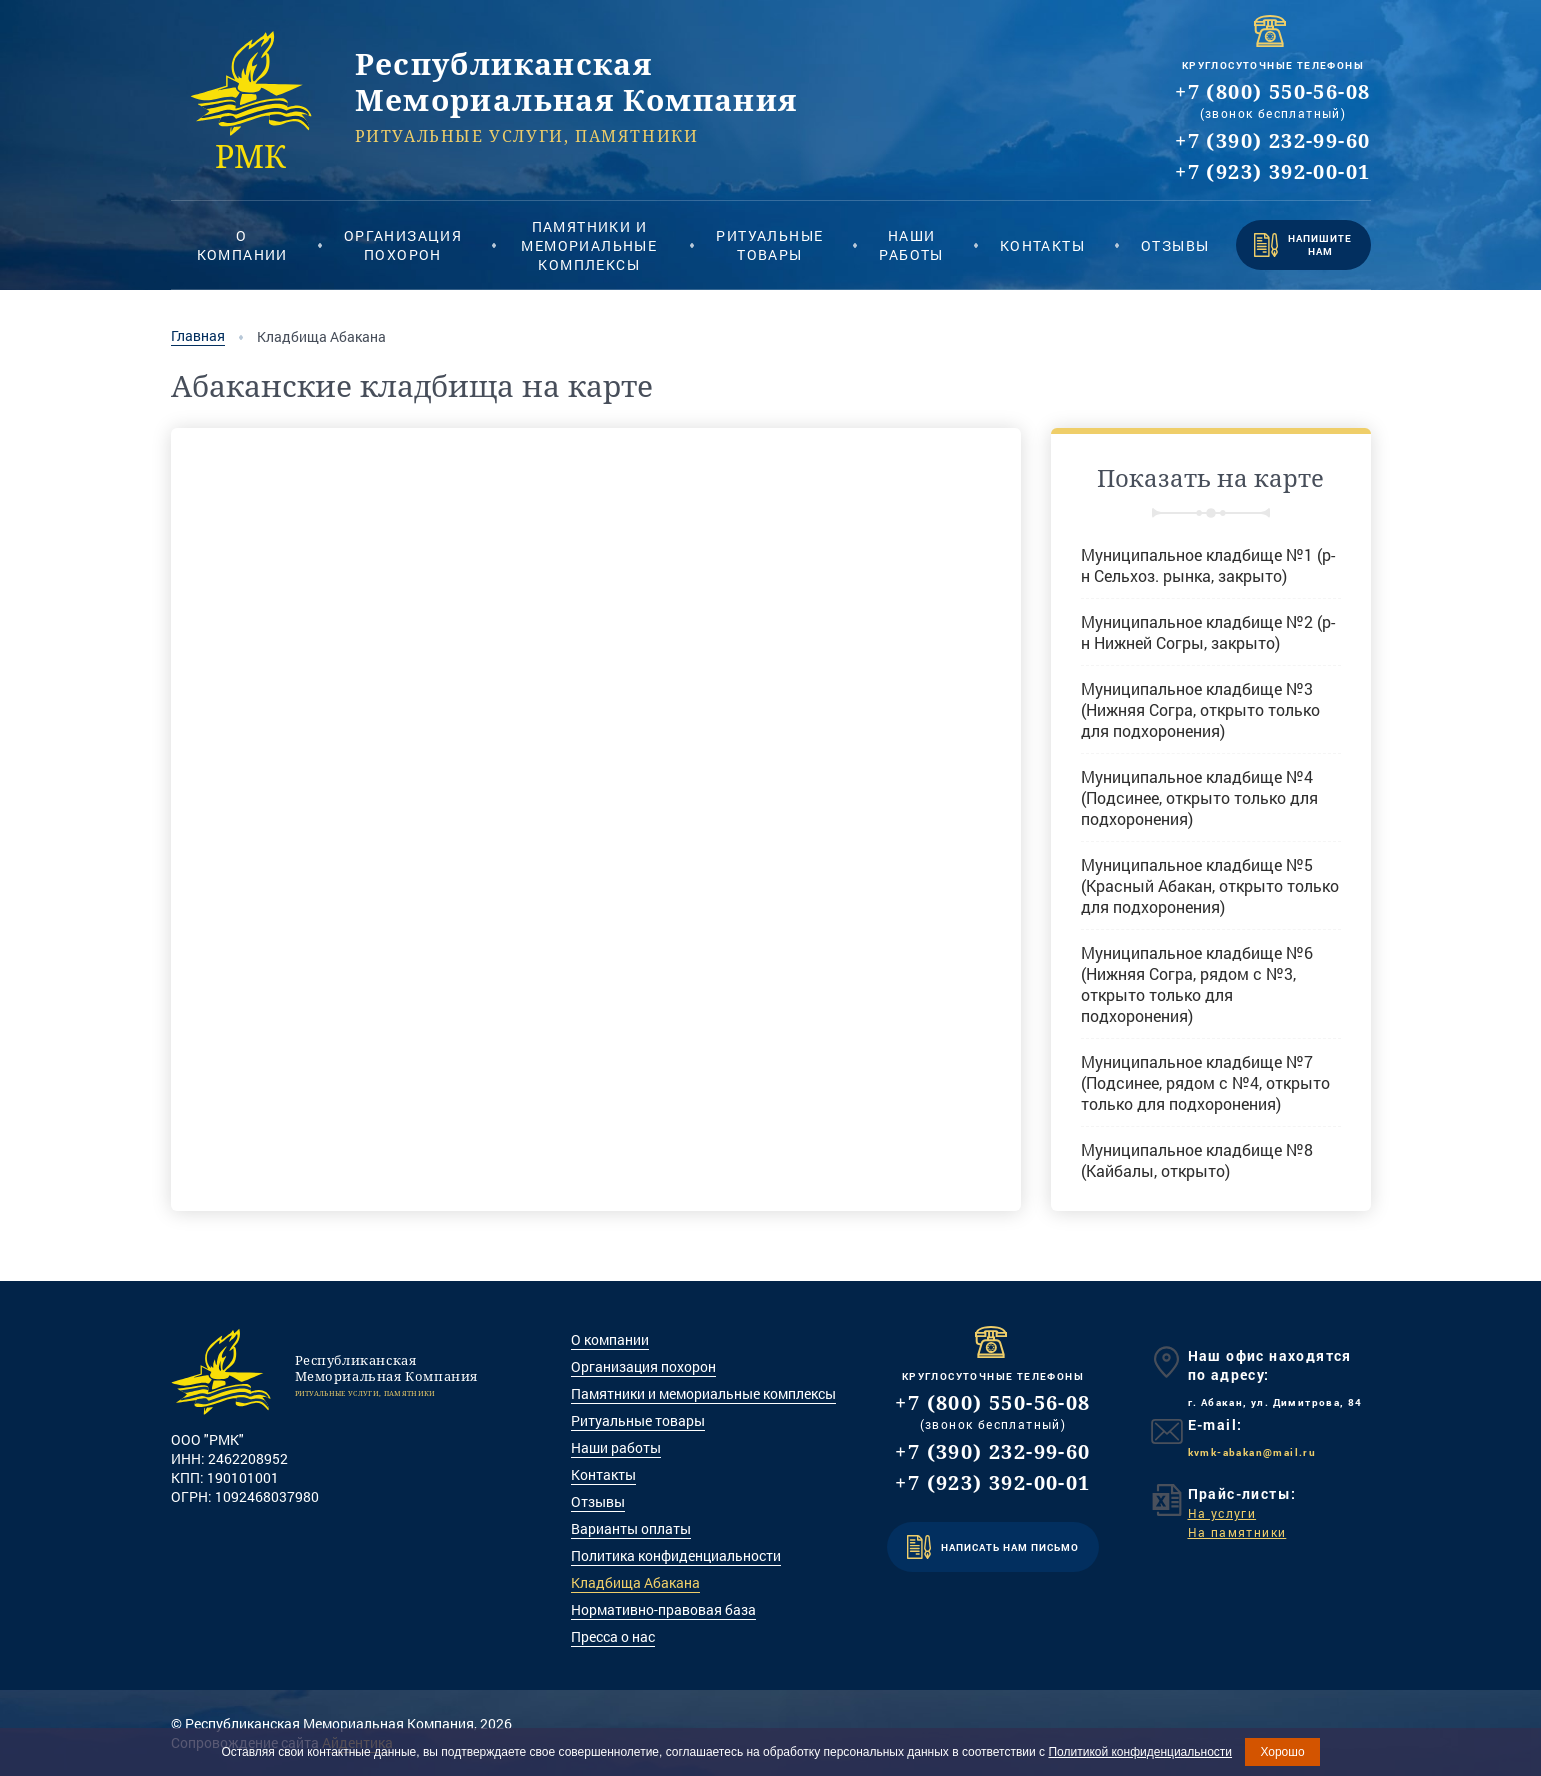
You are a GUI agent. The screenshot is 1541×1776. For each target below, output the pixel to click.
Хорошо (1282, 1752)
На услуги (1222, 1513)
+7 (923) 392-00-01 (1272, 171)
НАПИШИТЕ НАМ (1303, 245)
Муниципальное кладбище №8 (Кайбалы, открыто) (1197, 1160)
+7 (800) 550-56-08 (1272, 91)
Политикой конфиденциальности (1140, 1752)
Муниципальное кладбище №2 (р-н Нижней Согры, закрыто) (1208, 632)
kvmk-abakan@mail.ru (1252, 1452)
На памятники (1237, 1532)
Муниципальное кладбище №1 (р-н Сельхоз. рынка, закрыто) (1208, 565)
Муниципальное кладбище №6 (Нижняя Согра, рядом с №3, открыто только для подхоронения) (1197, 984)
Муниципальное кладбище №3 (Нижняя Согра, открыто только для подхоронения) (1200, 709)
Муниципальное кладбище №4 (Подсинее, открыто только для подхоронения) (1199, 797)
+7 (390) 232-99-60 (1272, 140)
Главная (198, 336)
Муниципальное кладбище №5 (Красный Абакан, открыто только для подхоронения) (1210, 885)
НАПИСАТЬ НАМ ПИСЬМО (993, 1547)
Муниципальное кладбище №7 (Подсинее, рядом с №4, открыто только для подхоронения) (1205, 1082)
